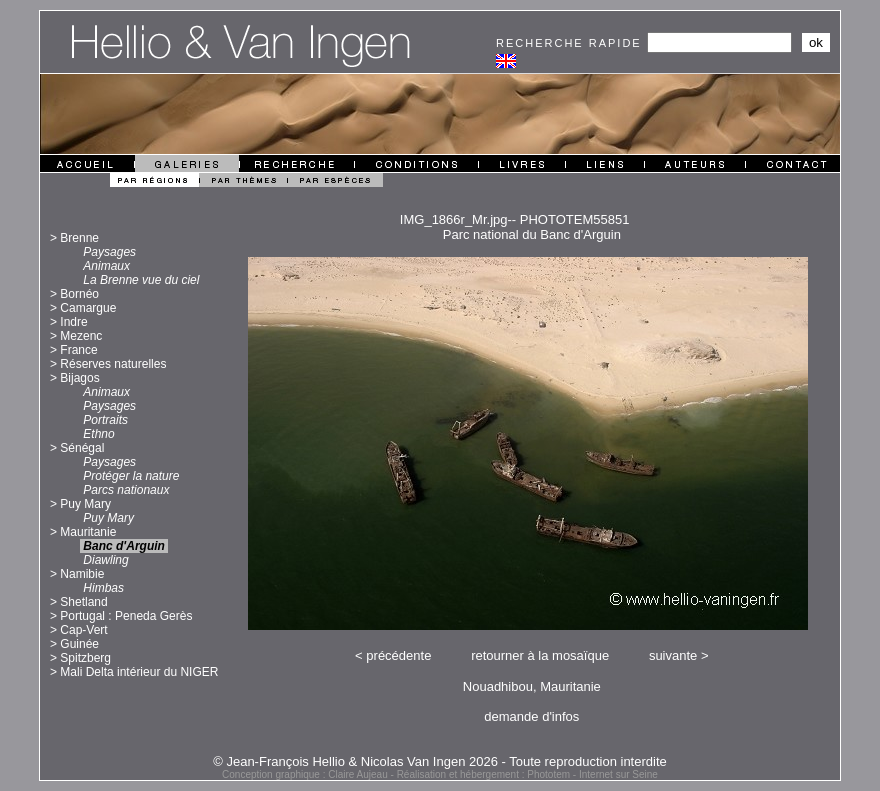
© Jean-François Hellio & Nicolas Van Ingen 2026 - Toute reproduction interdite (440, 761)
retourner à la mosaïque (540, 655)
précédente (398, 655)
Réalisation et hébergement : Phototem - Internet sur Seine (527, 774)
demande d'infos (531, 716)
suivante (673, 655)
